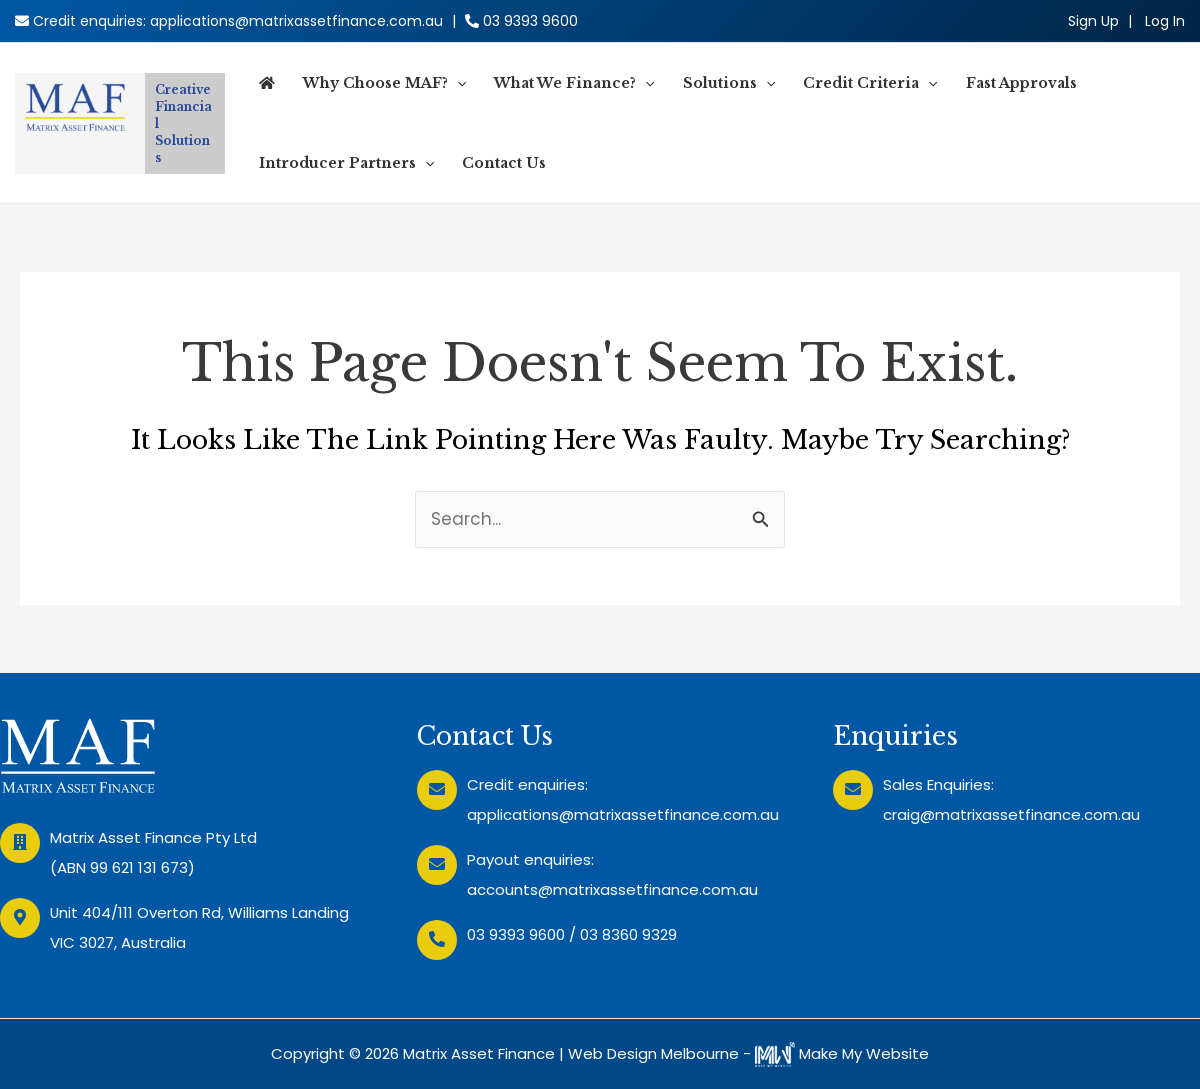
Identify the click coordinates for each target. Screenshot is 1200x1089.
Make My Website (842, 1053)
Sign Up (1093, 21)
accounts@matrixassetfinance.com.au (612, 889)
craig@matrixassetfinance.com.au (1011, 814)
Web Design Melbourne (653, 1053)
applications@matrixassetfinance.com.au (296, 21)
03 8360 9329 (628, 934)
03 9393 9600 (530, 21)
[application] (457, 83)
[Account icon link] (1165, 21)
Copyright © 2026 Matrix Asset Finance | (419, 1053)
